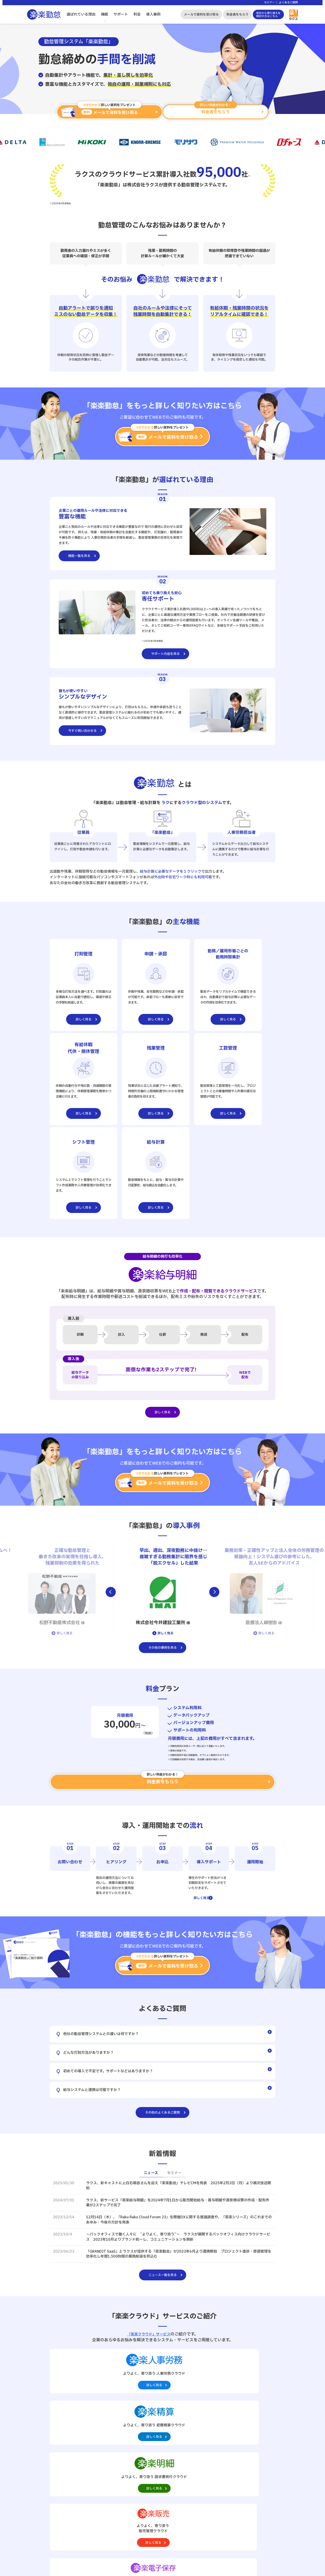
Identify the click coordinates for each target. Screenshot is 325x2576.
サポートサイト (136, 2453)
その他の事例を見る (162, 1560)
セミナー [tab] (174, 2089)
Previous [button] (111, 1504)
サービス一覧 (134, 2441)
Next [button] (214, 1504)
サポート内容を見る (165, 654)
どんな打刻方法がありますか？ (166, 1968)
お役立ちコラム (102, 2455)
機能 (104, 14)
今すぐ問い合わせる (82, 730)
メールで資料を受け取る (201, 14)
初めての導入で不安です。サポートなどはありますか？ (166, 1986)
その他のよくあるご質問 (162, 2028)
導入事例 (153, 14)
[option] (61, 1502)
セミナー (269, 3)
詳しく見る (76, 1019)
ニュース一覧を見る (163, 2201)
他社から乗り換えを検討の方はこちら (268, 14)
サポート (121, 14)
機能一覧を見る (79, 556)
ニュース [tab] (151, 2089)
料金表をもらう (237, 14)
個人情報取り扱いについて (144, 2460)
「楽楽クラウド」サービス (148, 2261)
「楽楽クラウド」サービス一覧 (146, 2448)
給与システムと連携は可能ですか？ (166, 2005)
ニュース (97, 2448)
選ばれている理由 (81, 14)
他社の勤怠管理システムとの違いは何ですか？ (166, 1949)
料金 (137, 14)
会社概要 (131, 2435)
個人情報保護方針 (190, 2435)
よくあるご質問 (288, 3)
